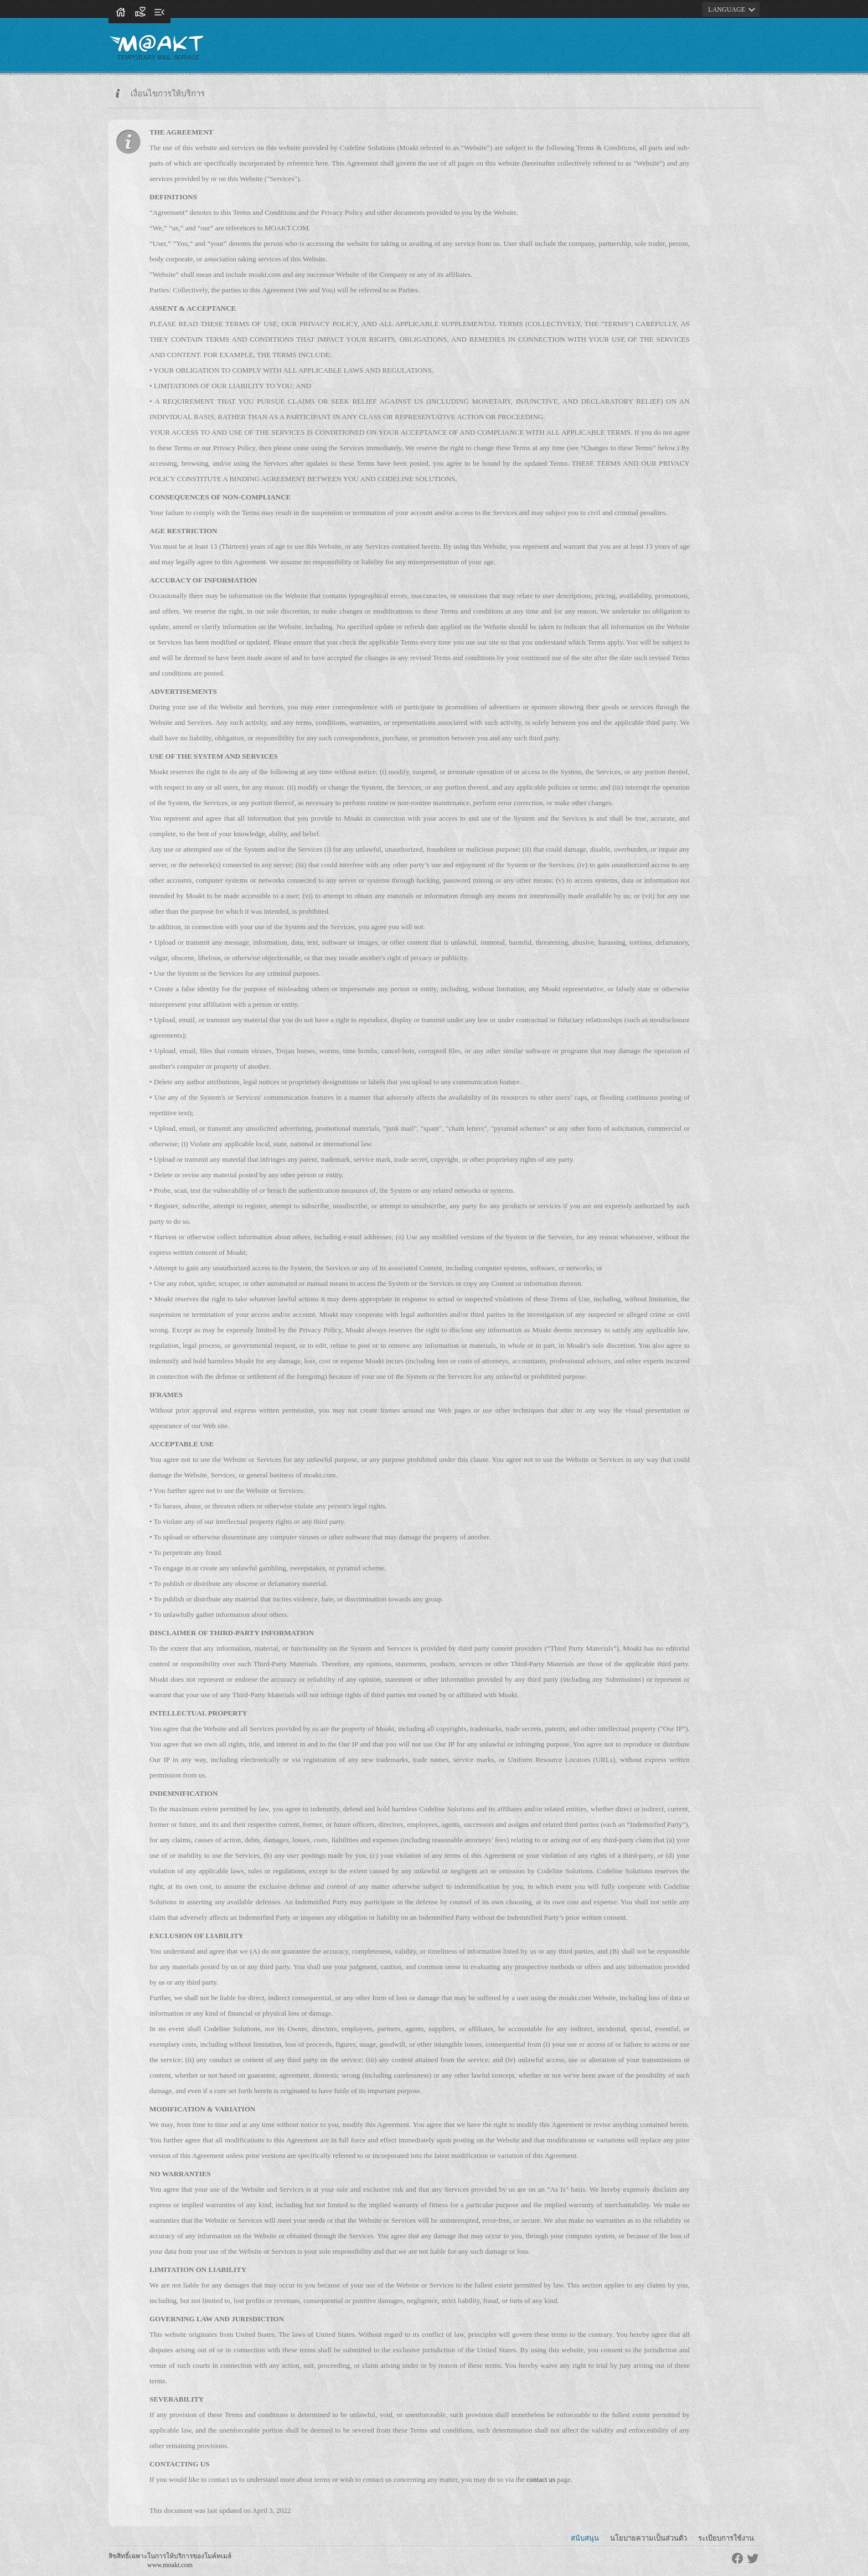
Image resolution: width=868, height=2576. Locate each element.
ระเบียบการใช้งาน (726, 2538)
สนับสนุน (585, 2538)
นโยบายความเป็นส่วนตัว (648, 2538)
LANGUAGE (733, 9)
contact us (540, 2479)
